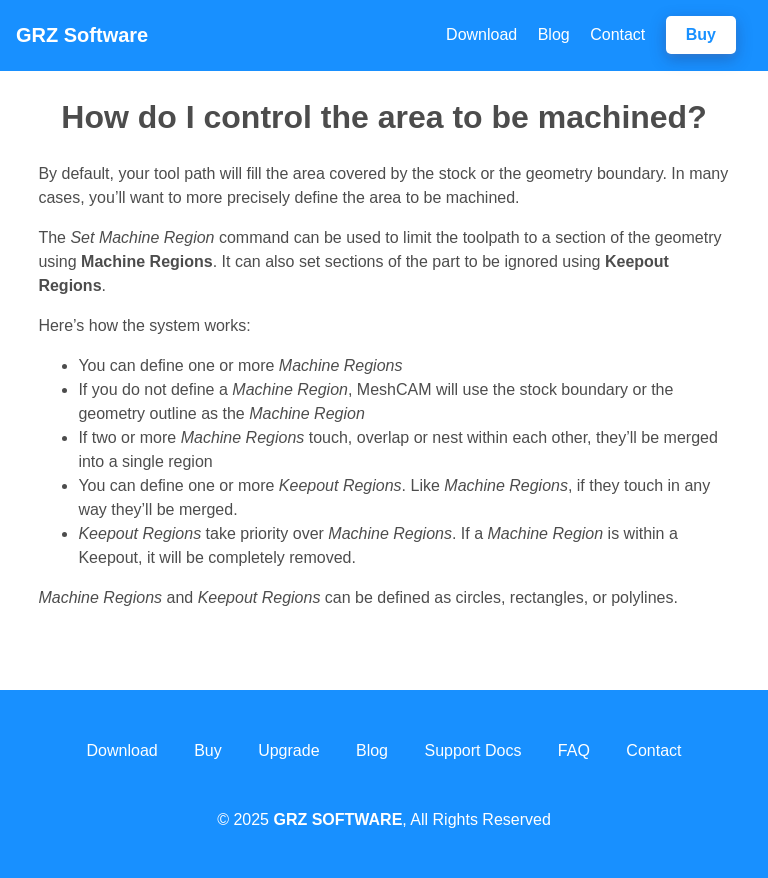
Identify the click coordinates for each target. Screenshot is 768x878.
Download (481, 34)
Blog (554, 34)
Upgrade (288, 750)
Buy (701, 34)
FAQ (574, 750)
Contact (617, 34)
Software (82, 35)
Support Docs (472, 750)
